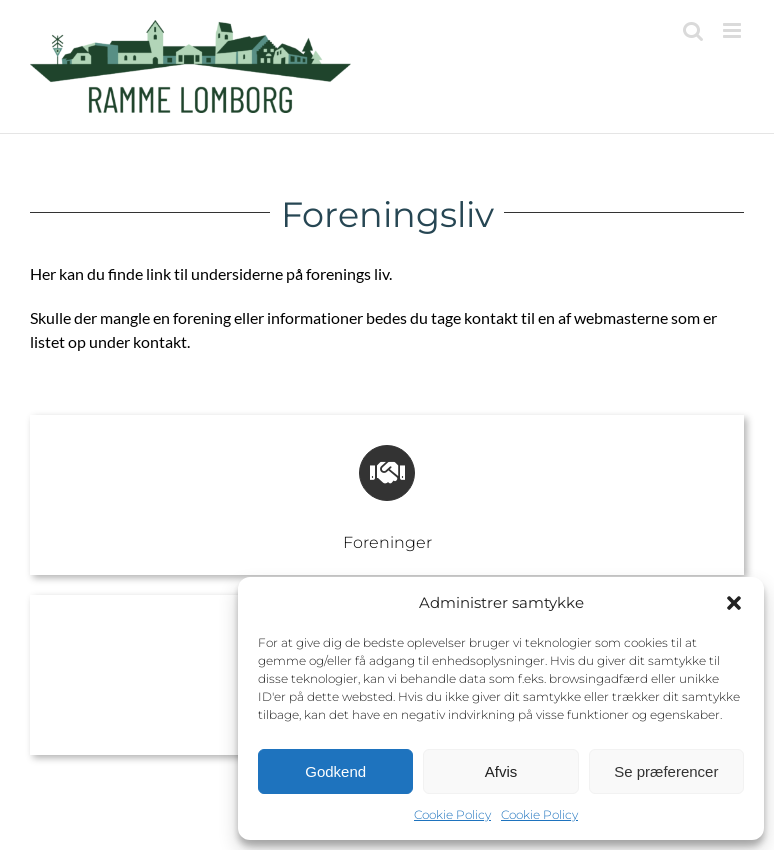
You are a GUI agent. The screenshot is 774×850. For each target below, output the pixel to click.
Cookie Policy (452, 814)
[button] (734, 603)
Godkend (335, 771)
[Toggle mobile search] (693, 30)
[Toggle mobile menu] (733, 30)
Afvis (501, 771)
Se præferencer (666, 771)
